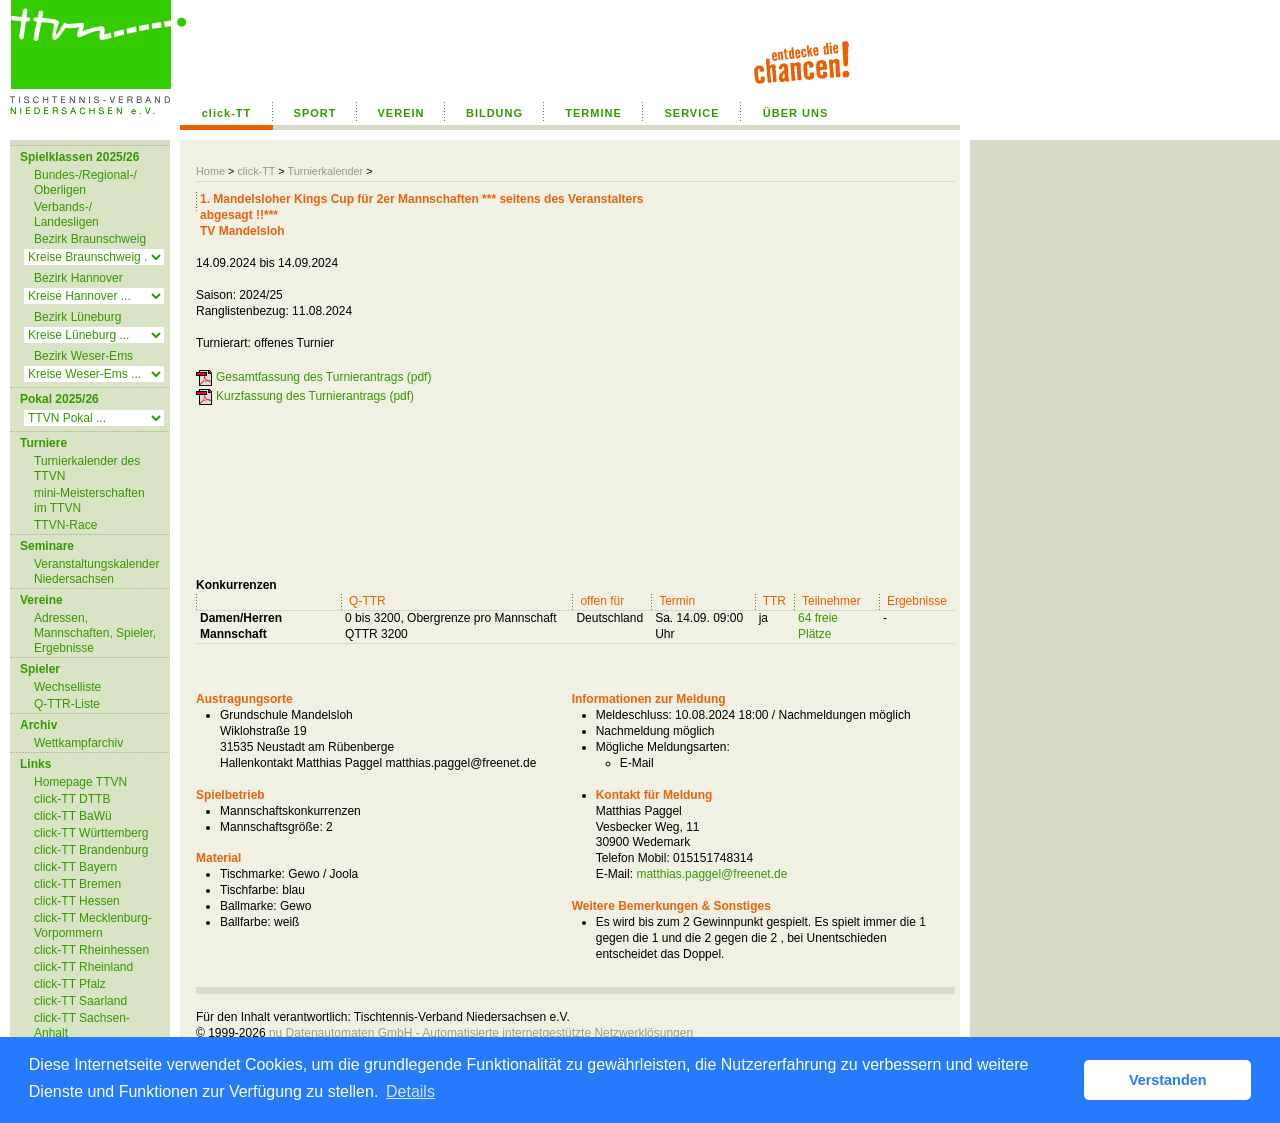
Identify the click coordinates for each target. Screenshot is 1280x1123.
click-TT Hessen (77, 901)
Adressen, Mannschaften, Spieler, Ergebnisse (95, 633)
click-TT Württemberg (91, 833)
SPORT (315, 113)
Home (210, 171)
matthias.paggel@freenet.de (711, 874)
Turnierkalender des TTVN (87, 468)
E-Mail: (614, 874)
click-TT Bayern (75, 867)
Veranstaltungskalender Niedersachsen (96, 571)
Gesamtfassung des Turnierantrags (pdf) (323, 377)
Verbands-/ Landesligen (66, 214)
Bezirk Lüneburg (77, 317)
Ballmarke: (248, 906)
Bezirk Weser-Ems (83, 356)
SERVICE (691, 113)
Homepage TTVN (80, 782)
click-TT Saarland (80, 1001)
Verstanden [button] (1168, 1080)
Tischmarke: (252, 874)
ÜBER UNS (795, 113)
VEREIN (401, 113)
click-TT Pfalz (70, 984)
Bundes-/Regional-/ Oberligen (85, 182)
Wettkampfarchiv (78, 743)
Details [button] (410, 1091)
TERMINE (593, 113)
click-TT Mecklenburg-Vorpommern (93, 925)
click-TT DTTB (72, 799)
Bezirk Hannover (78, 278)
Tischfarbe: (249, 890)
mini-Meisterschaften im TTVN (89, 500)
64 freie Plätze (818, 626)
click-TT (227, 113)
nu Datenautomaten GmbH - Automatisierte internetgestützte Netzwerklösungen (481, 1033)
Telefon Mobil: (633, 858)
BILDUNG (494, 113)
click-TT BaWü (73, 816)
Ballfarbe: (245, 922)
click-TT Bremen (77, 884)
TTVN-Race (65, 525)
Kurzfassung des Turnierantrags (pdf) (315, 396)
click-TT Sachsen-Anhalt (82, 1025)
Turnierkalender (325, 171)
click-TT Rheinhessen (91, 950)
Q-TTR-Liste (67, 704)
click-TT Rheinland (83, 967)
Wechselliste (67, 687)
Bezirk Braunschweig (90, 239)
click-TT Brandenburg (91, 850)
